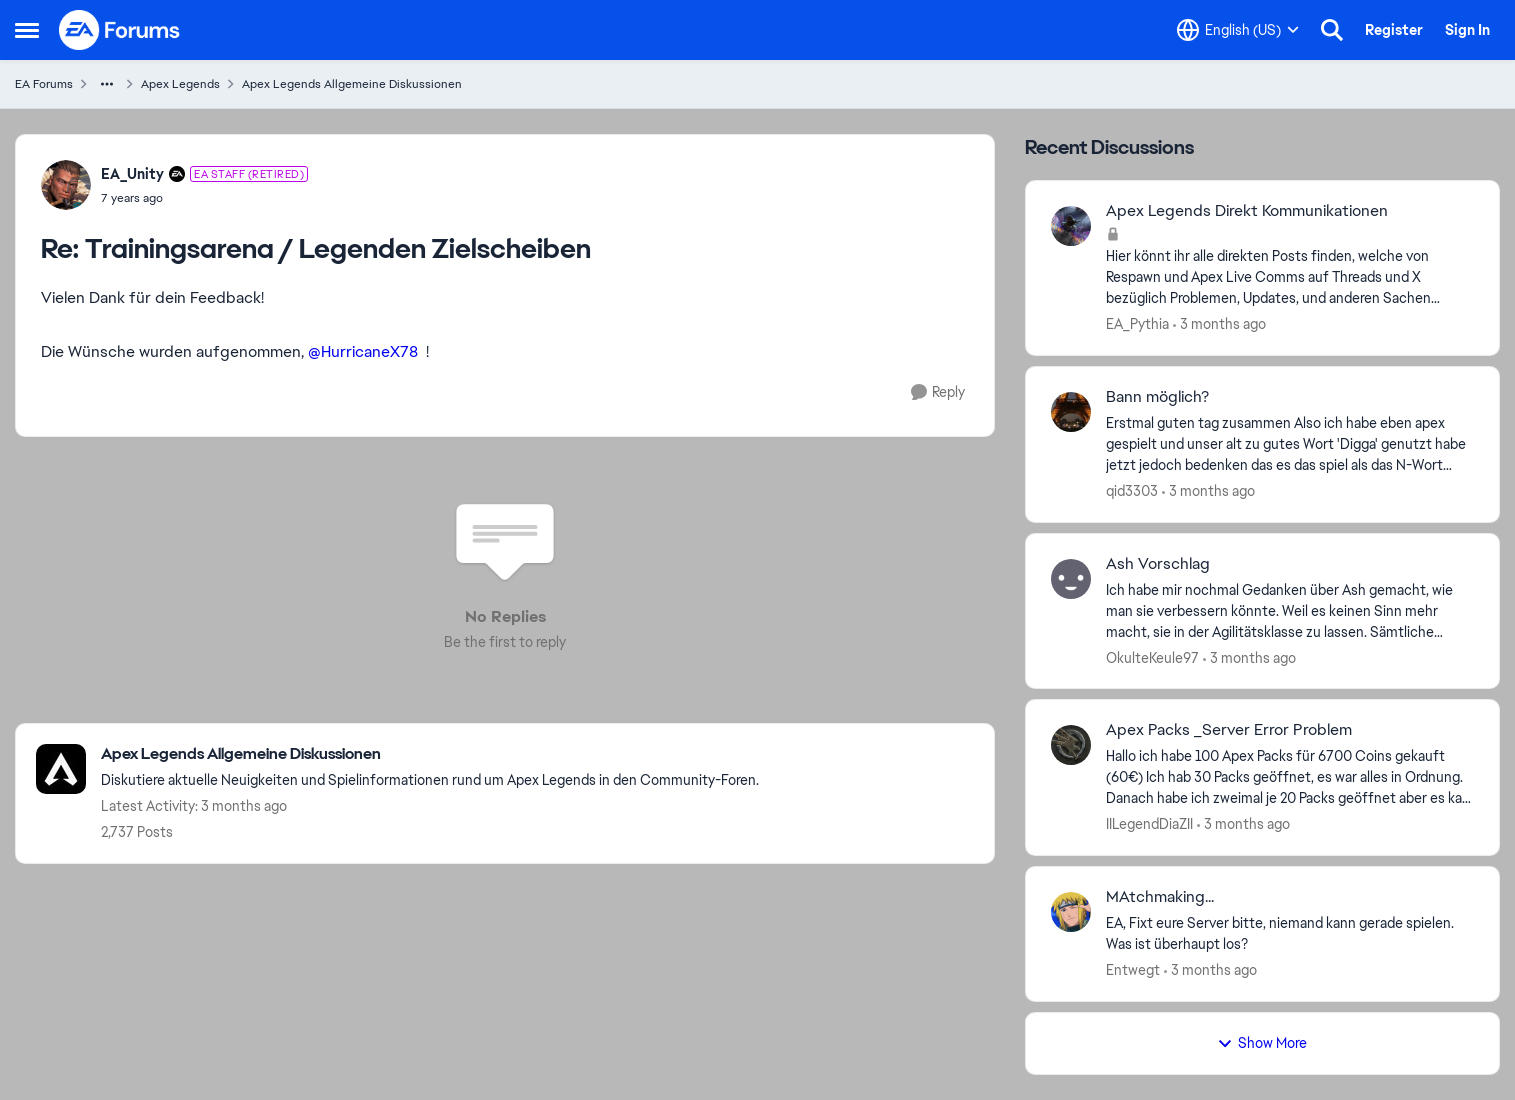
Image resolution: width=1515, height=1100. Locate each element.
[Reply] (938, 392)
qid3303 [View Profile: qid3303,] (1132, 491)
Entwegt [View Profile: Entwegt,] (1133, 970)
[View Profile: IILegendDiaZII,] (1071, 745)
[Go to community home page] (120, 30)
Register (1394, 30)
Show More (1262, 1043)
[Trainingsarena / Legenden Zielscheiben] (204, 198)
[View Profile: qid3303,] (1071, 412)
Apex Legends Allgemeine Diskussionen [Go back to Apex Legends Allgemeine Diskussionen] (352, 84)
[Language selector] (1238, 30)
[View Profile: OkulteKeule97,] (1071, 579)
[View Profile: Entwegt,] (1071, 912)
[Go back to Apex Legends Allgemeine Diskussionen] (430, 754)
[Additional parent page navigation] (107, 84)
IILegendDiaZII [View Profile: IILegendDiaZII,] (1149, 824)
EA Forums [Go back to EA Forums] (44, 84)
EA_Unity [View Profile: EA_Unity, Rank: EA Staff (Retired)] (132, 174)
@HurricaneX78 (363, 351)
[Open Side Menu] (27, 30)
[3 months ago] (1219, 324)
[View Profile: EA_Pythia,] (1071, 226)
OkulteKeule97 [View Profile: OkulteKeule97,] (1152, 657)
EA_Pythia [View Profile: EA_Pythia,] (1137, 324)
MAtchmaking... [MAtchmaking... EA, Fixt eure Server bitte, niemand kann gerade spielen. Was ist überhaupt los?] (1160, 897)
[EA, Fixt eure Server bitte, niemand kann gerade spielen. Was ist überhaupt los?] (1290, 934)
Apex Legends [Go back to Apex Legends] (180, 84)
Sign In (1467, 30)
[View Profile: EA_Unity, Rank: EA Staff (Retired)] (66, 185)
